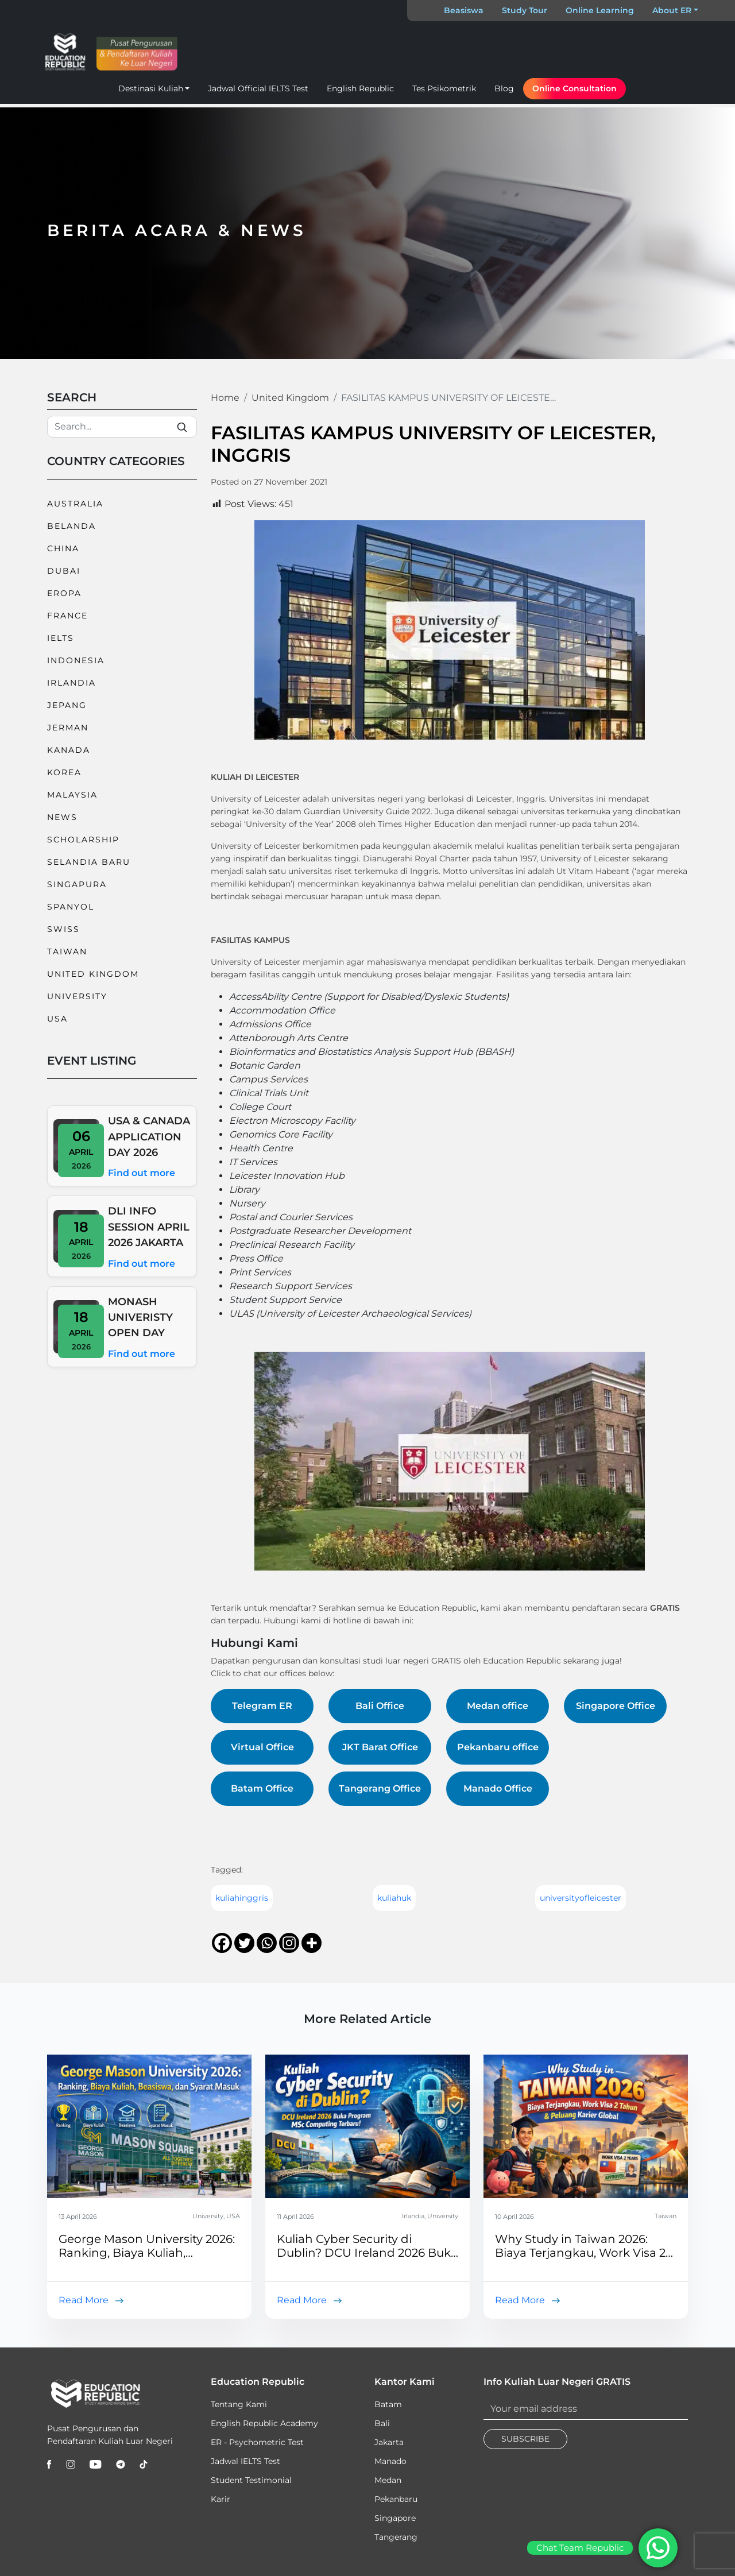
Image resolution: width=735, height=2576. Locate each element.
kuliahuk (394, 1898)
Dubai (63, 571)
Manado (390, 2461)
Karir (220, 2499)
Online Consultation (574, 88)
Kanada (68, 750)
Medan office (497, 1705)
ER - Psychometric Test (257, 2442)
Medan (387, 2480)
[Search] (122, 427)
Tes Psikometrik (444, 88)
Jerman (67, 727)
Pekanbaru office (498, 1747)
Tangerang (395, 2537)
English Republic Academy (264, 2423)
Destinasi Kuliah (150, 88)
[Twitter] (244, 1943)
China (63, 548)
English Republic (360, 88)
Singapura (77, 884)
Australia (75, 503)
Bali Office (379, 1705)
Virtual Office (262, 1747)
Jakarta (389, 2442)
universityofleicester (580, 1898)
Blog (504, 88)
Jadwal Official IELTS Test (258, 88)
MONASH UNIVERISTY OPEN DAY (140, 1317)
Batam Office (262, 1788)
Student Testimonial (251, 2480)
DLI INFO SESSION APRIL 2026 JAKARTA (148, 1226)
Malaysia (72, 795)
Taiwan (67, 951)
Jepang (67, 705)
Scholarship (83, 839)
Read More (84, 2300)
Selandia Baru (88, 862)
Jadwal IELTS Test (245, 2461)
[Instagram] (289, 1943)
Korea (64, 772)
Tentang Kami (239, 2404)
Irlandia (71, 683)
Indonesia (76, 660)
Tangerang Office (380, 1788)
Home (225, 397)
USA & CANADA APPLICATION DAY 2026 (149, 1136)
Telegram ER (262, 1705)
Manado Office (497, 1788)
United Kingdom (93, 974)
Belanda (71, 526)
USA (57, 1019)
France (67, 615)
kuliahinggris (241, 1898)
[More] (311, 1943)
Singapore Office (615, 1705)
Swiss (63, 929)
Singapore (395, 2518)
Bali (382, 2423)
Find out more (141, 1172)
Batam (388, 2404)
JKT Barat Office (380, 1747)
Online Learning (600, 10)
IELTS (60, 638)
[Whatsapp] (267, 1943)
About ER (671, 10)
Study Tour (524, 10)
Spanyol (70, 907)
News (62, 817)
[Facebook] (222, 1943)
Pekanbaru (395, 2499)
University (77, 996)
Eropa (64, 593)
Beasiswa (463, 10)
